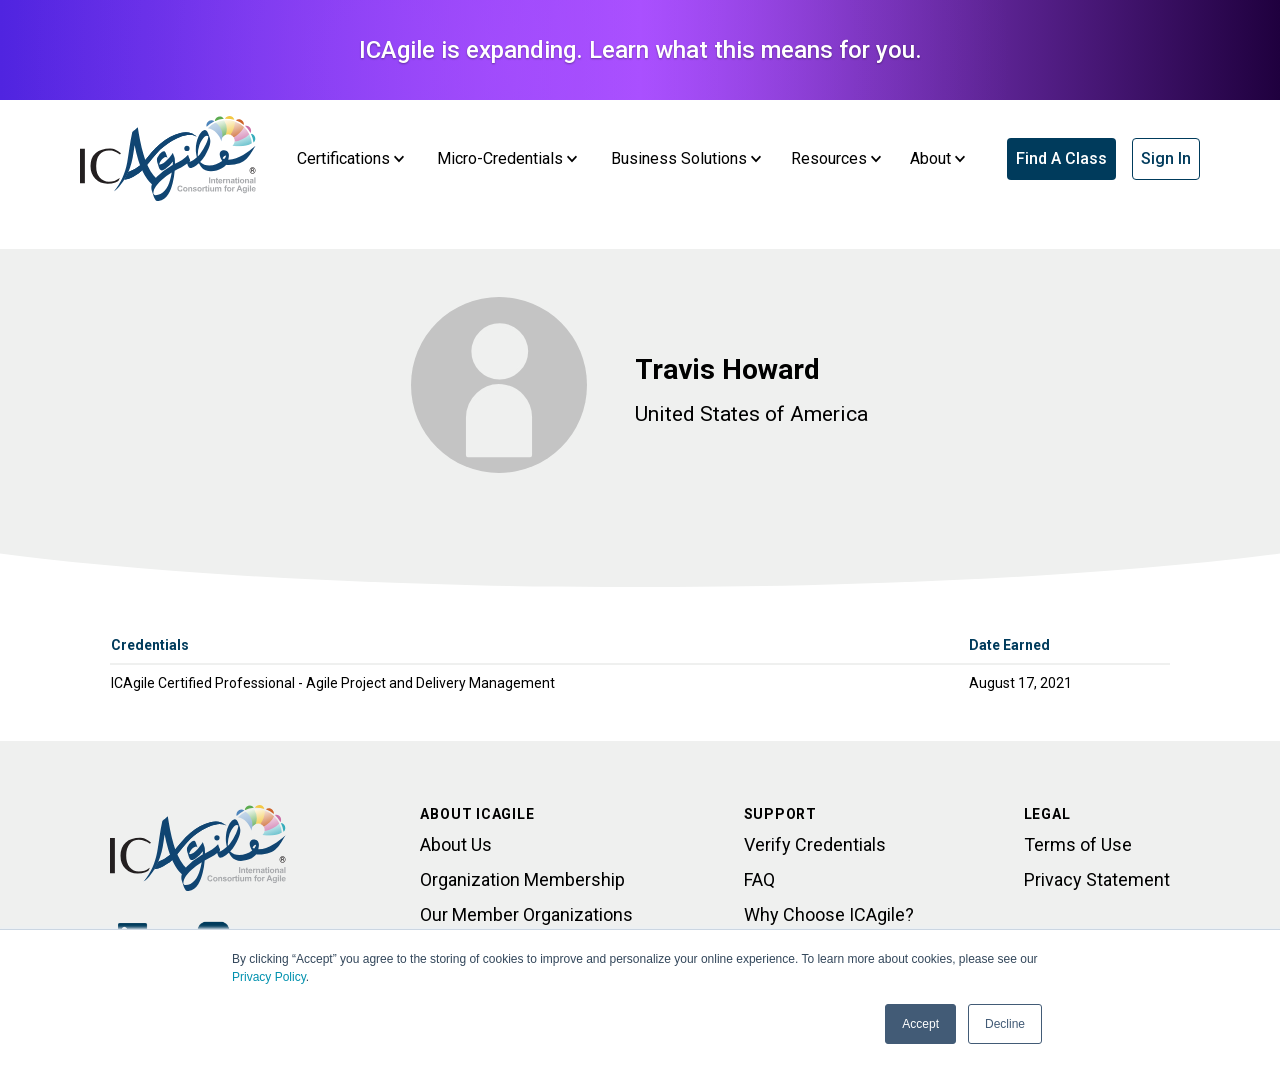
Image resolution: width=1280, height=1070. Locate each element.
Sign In (1166, 158)
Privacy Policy (269, 977)
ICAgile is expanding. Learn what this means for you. (640, 50)
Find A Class (1061, 158)
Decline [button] (1005, 1024)
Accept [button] (920, 1024)
